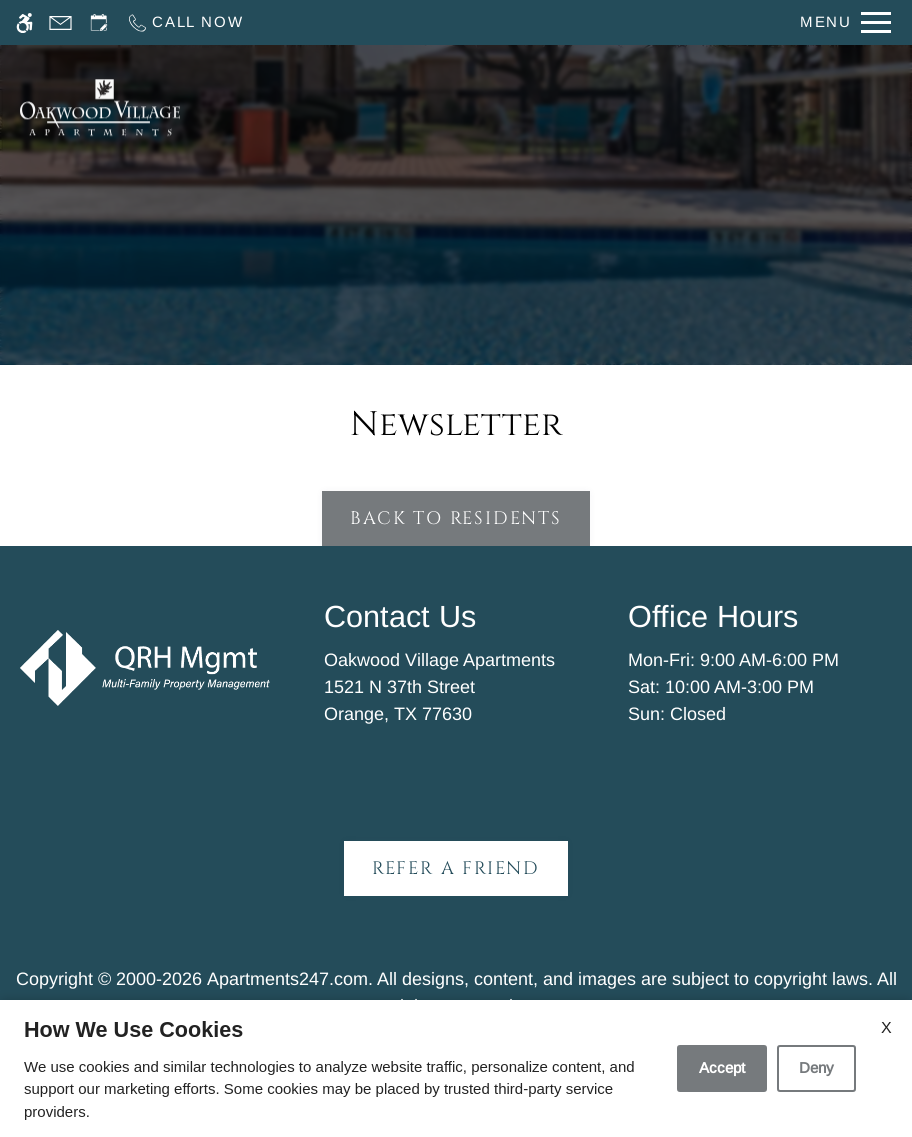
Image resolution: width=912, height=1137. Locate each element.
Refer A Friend (456, 868)
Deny (816, 1067)
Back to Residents (456, 518)
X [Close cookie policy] (886, 1027)
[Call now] (184, 22)
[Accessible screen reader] (24, 22)
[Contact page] (60, 22)
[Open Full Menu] (845, 22)
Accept (722, 1067)
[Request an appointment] (99, 22)
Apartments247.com (287, 979)
